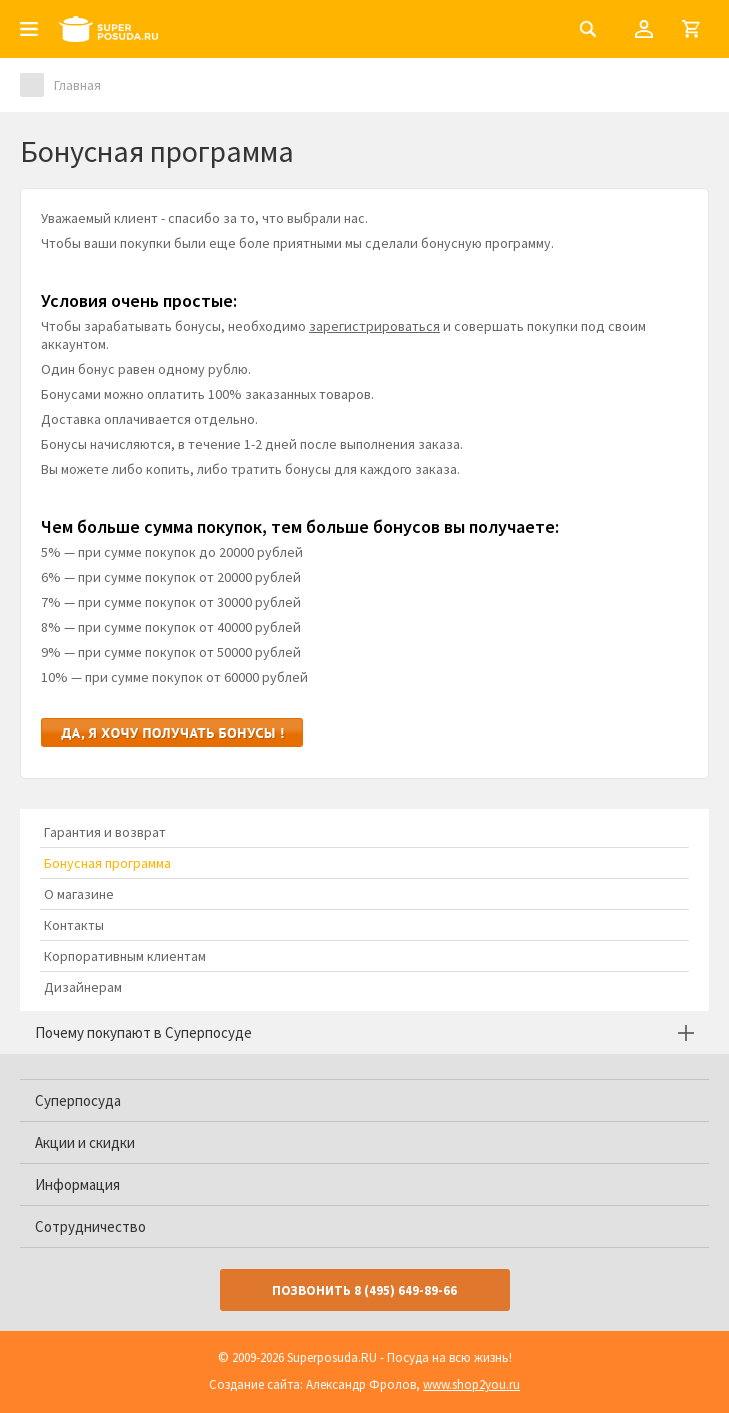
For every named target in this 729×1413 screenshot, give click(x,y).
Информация (77, 1184)
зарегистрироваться (374, 326)
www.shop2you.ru (471, 1384)
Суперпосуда (78, 1100)
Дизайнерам (83, 987)
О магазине (79, 894)
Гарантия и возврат (105, 832)
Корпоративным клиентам (125, 956)
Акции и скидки (85, 1142)
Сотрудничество (90, 1226)
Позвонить (364, 1290)
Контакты (74, 925)
